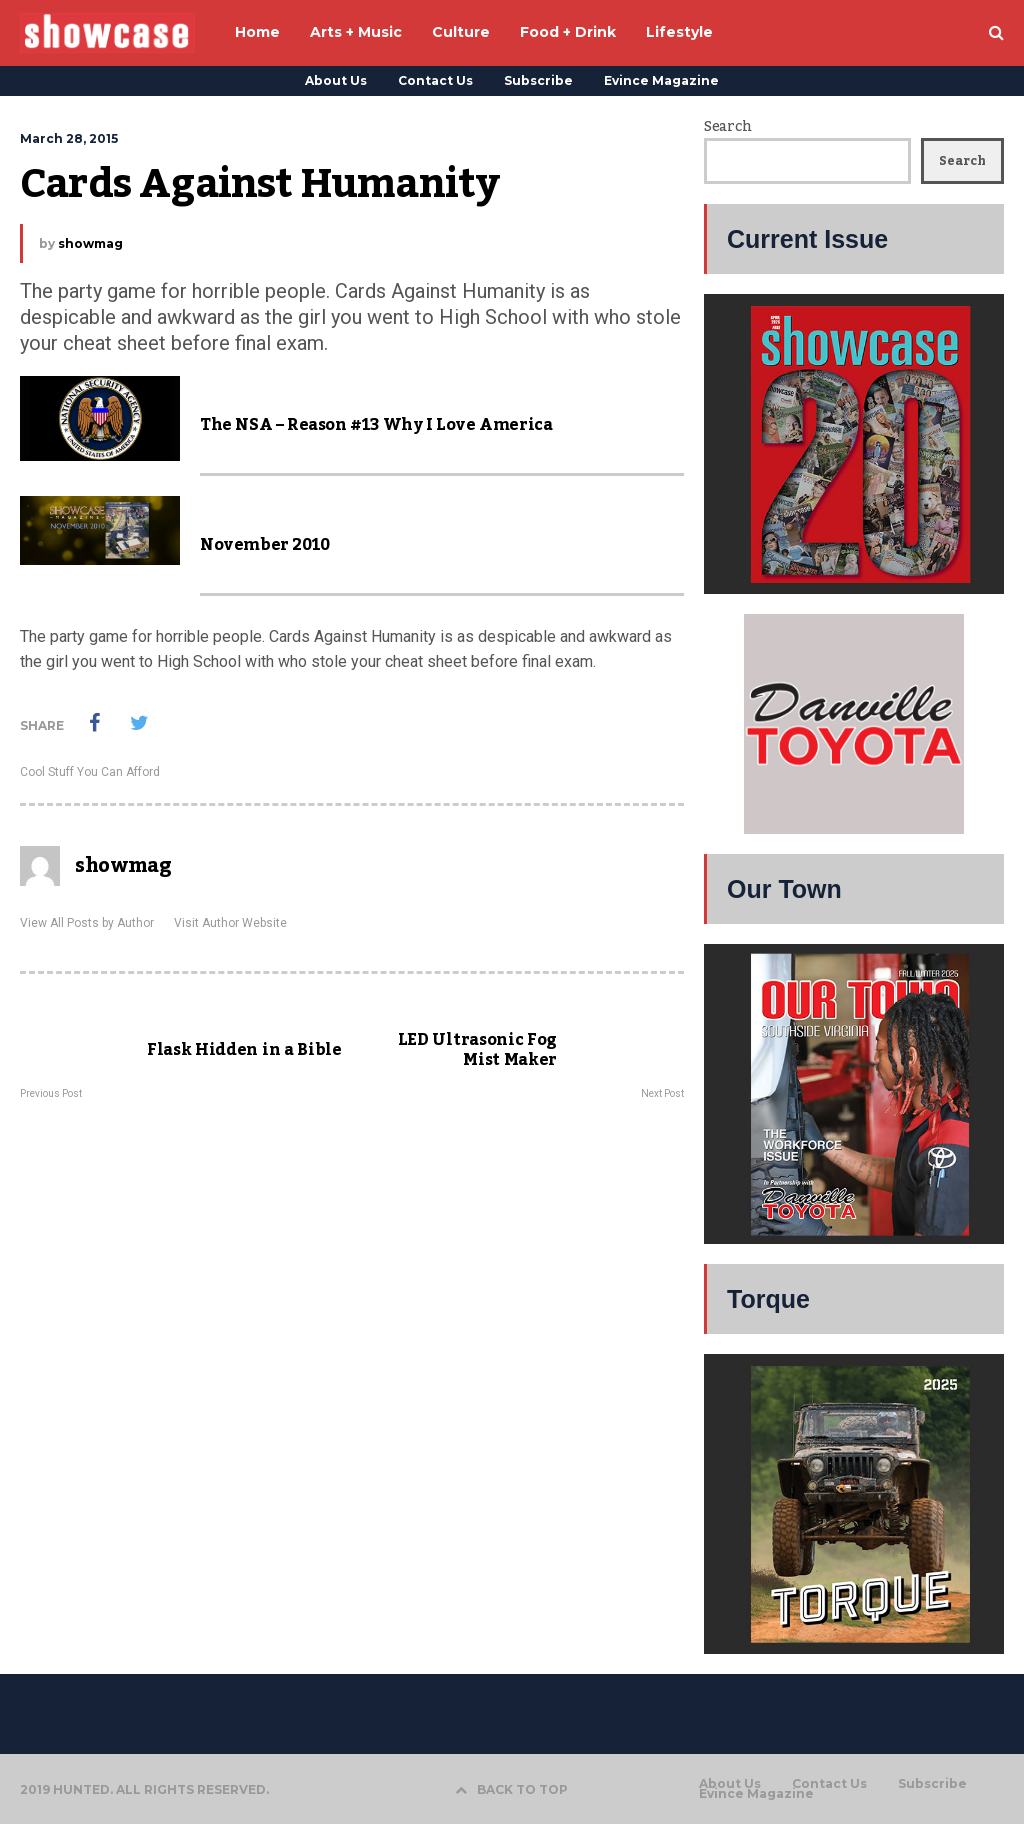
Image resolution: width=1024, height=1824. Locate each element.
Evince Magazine (661, 80)
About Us (336, 80)
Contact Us (435, 80)
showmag (90, 243)
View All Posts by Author (87, 923)
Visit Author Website (230, 923)
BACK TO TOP (511, 1789)
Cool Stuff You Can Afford (90, 772)
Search (727, 127)
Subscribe (538, 80)
